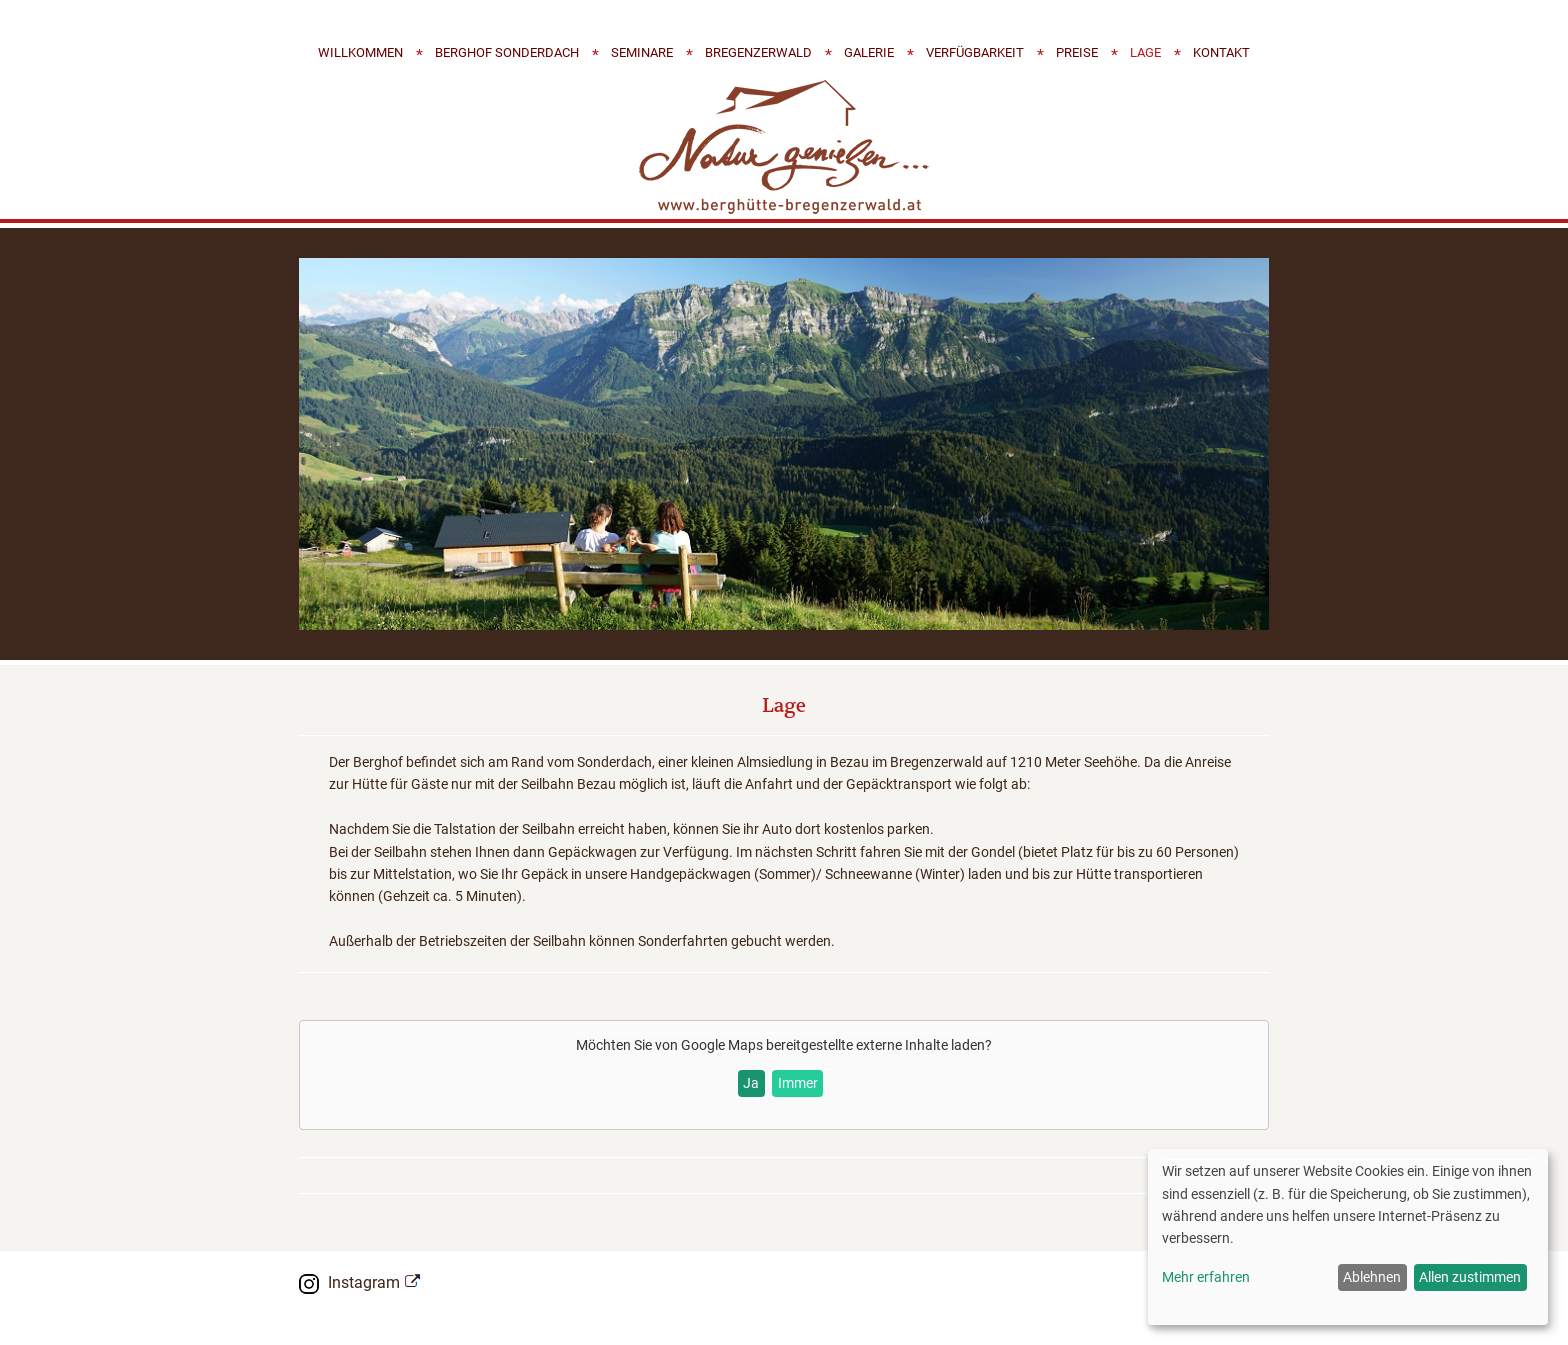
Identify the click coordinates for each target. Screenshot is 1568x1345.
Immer (798, 1083)
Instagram (364, 1282)
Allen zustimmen (1470, 1277)
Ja (751, 1083)
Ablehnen (1372, 1277)
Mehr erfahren (1206, 1277)
